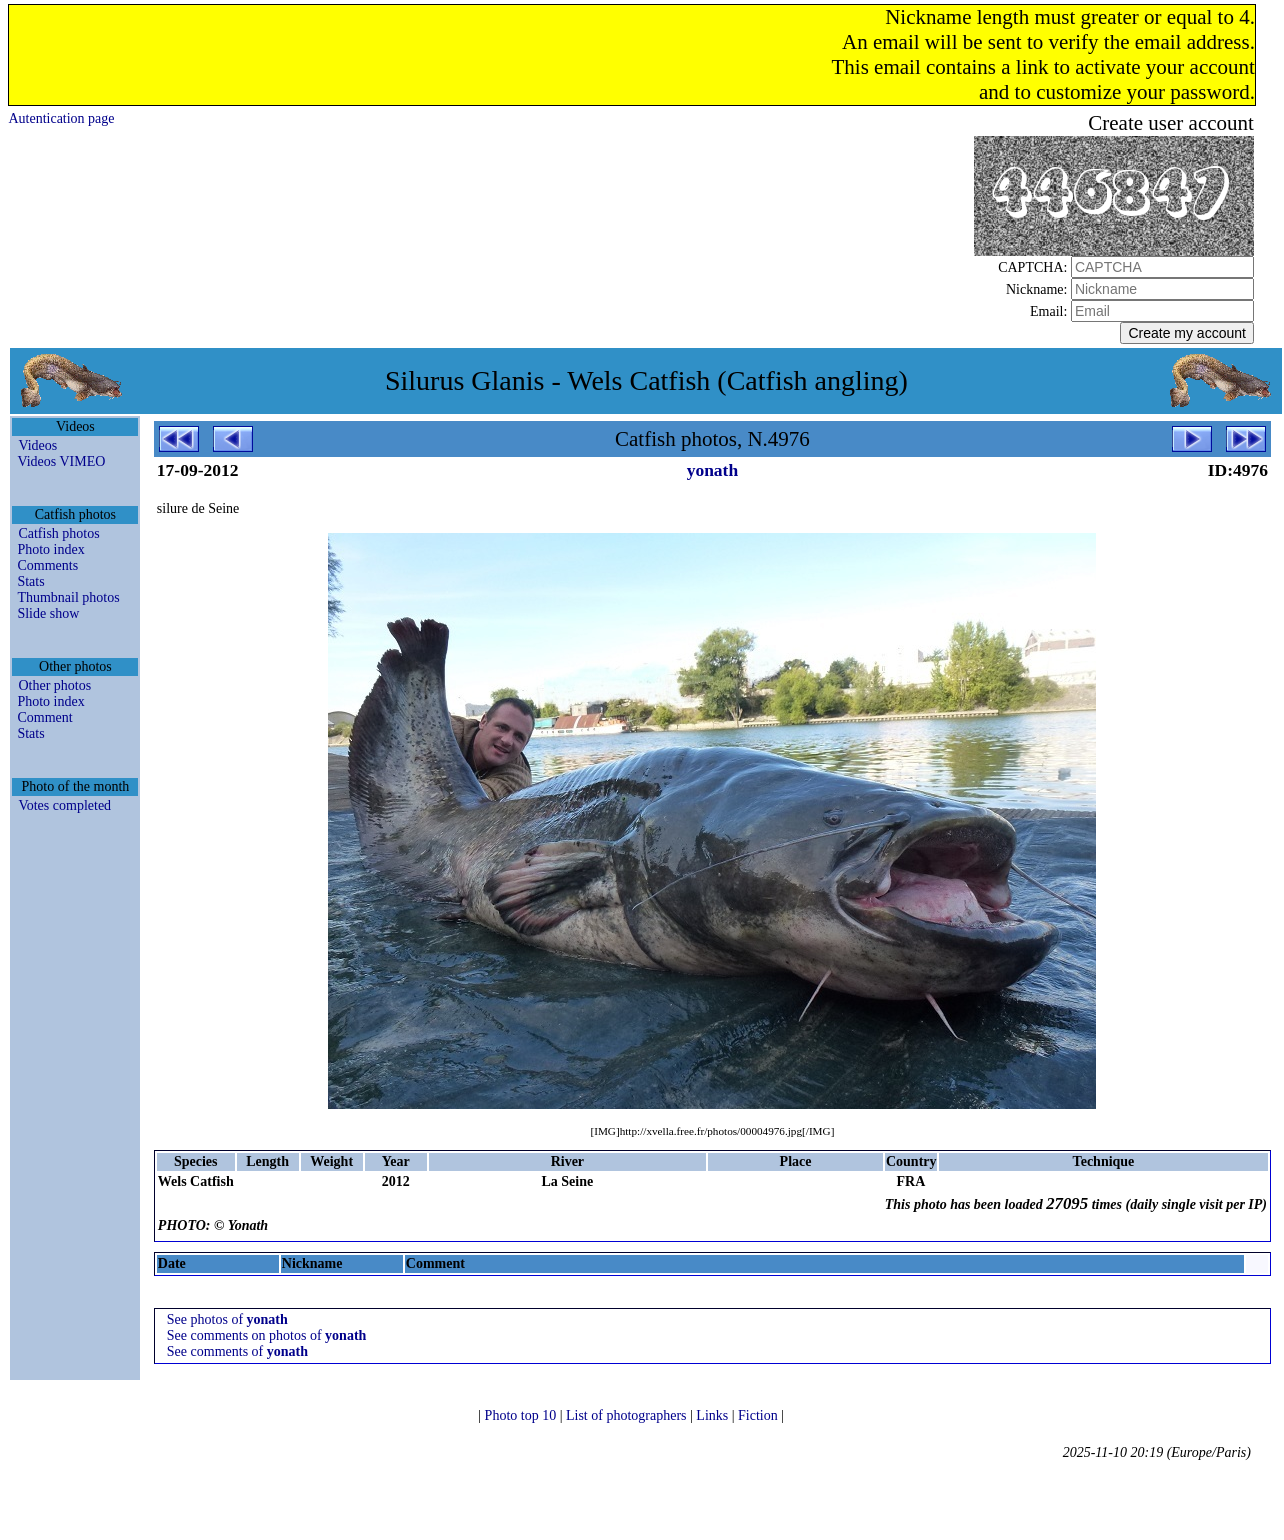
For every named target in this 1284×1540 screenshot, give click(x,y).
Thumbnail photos (68, 597)
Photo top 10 (522, 1415)
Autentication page (61, 118)
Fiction (759, 1415)
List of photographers (628, 1415)
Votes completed (64, 805)
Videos (37, 445)
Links (713, 1415)
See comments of (237, 1351)
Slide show (48, 613)
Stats (30, 581)
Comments (47, 565)
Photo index (50, 549)
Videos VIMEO (61, 461)
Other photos (54, 685)
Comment (44, 717)
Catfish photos (58, 533)
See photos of (227, 1319)
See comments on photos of (267, 1335)
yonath (713, 470)
